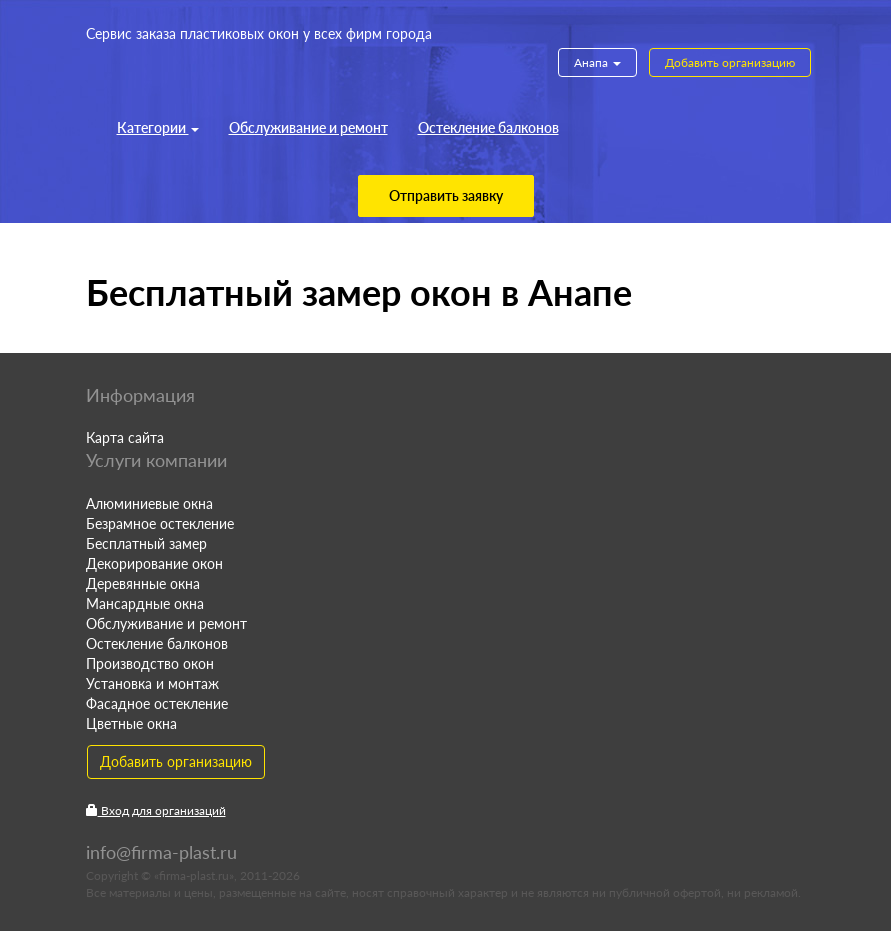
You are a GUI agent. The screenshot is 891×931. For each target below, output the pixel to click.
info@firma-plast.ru (161, 852)
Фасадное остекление (157, 703)
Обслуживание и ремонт (308, 127)
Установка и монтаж (152, 683)
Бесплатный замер (146, 543)
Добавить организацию (730, 62)
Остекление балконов (488, 127)
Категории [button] (158, 127)
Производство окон (150, 663)
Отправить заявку (446, 195)
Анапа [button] (597, 62)
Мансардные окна (145, 603)
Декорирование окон (154, 563)
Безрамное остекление (160, 523)
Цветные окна (131, 723)
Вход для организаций (156, 810)
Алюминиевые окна (149, 503)
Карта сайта (125, 437)
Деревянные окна (143, 583)
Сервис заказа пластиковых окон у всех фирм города (259, 33)
